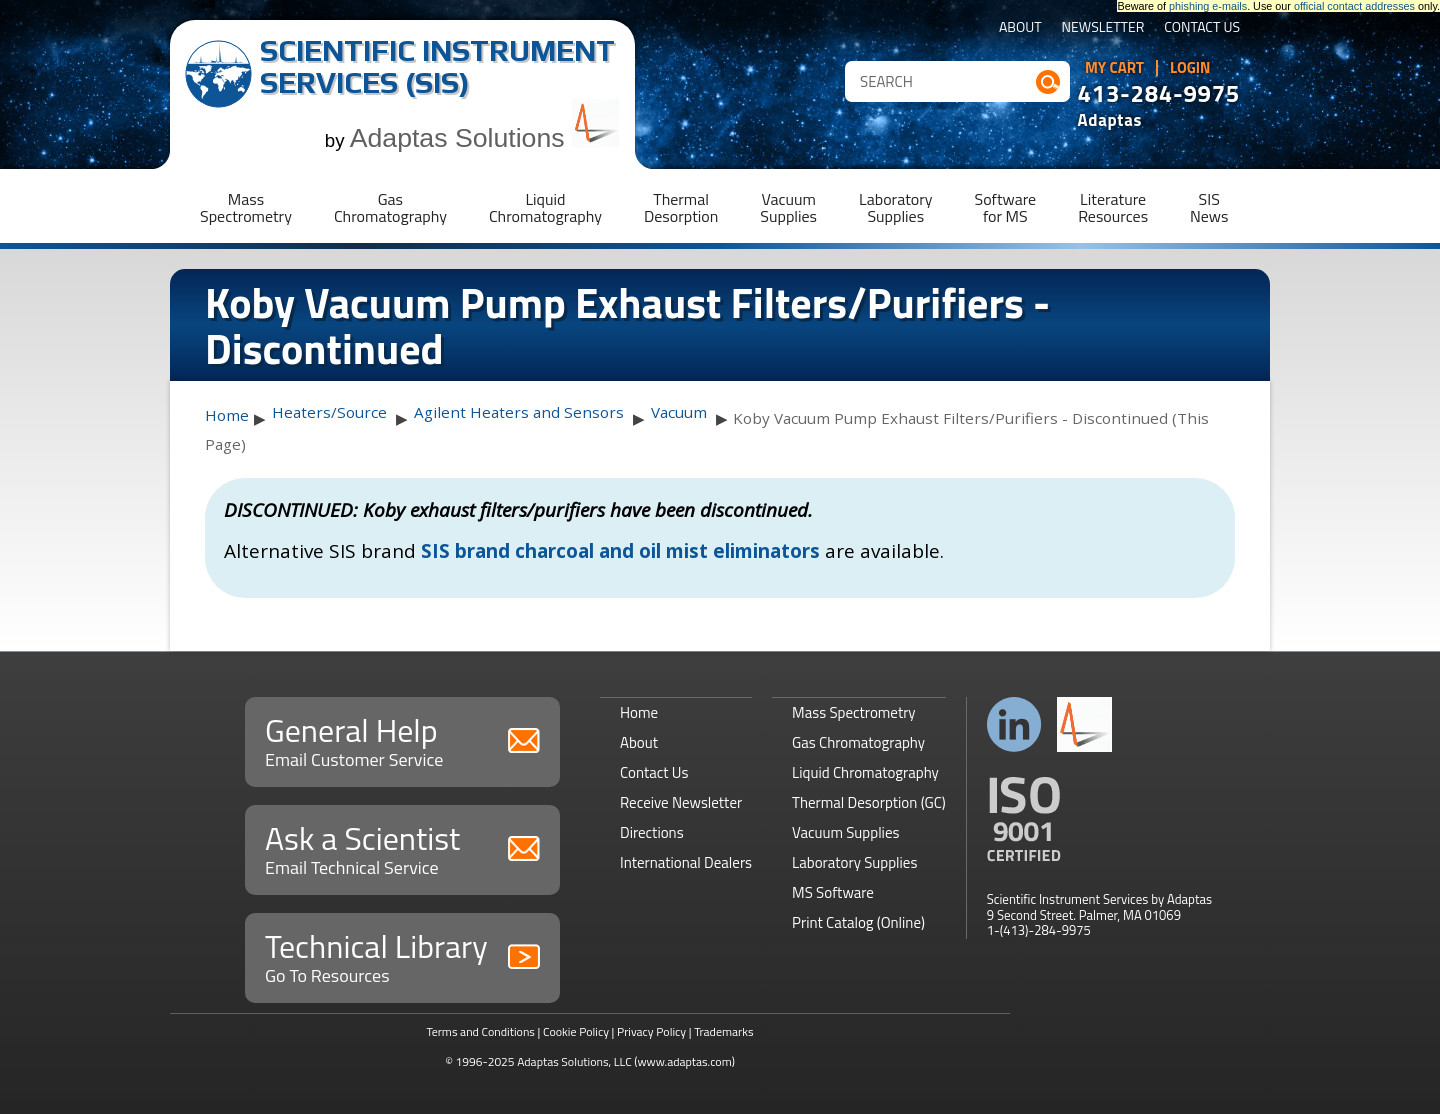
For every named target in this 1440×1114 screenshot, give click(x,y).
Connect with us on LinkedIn (1014, 724)
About (1020, 28)
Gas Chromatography (858, 742)
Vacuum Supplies (845, 832)
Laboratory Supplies (854, 862)
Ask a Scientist (402, 847)
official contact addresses (1354, 6)
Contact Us (1202, 28)
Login (1190, 68)
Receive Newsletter (681, 802)
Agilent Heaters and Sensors (519, 412)
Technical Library (402, 955)
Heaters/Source (329, 412)
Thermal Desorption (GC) (869, 802)
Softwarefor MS (1006, 207)
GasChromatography (390, 207)
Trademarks (723, 1031)
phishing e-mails (1208, 6)
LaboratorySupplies (895, 207)
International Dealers (686, 862)
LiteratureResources (1113, 207)
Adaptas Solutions (485, 138)
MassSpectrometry (246, 207)
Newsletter (1103, 28)
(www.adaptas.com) (684, 1061)
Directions (652, 832)
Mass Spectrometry (854, 712)
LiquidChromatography (545, 207)
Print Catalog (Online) (858, 922)
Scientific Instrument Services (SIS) (437, 66)
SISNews (1209, 207)
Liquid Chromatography (865, 772)
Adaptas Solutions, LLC (574, 1061)
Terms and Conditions (480, 1031)
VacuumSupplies (788, 207)
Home (227, 415)
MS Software (833, 892)
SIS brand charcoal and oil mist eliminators (620, 551)
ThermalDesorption (681, 207)
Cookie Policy (576, 1031)
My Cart (1114, 68)
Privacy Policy (651, 1031)
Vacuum (679, 412)
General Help (402, 739)
